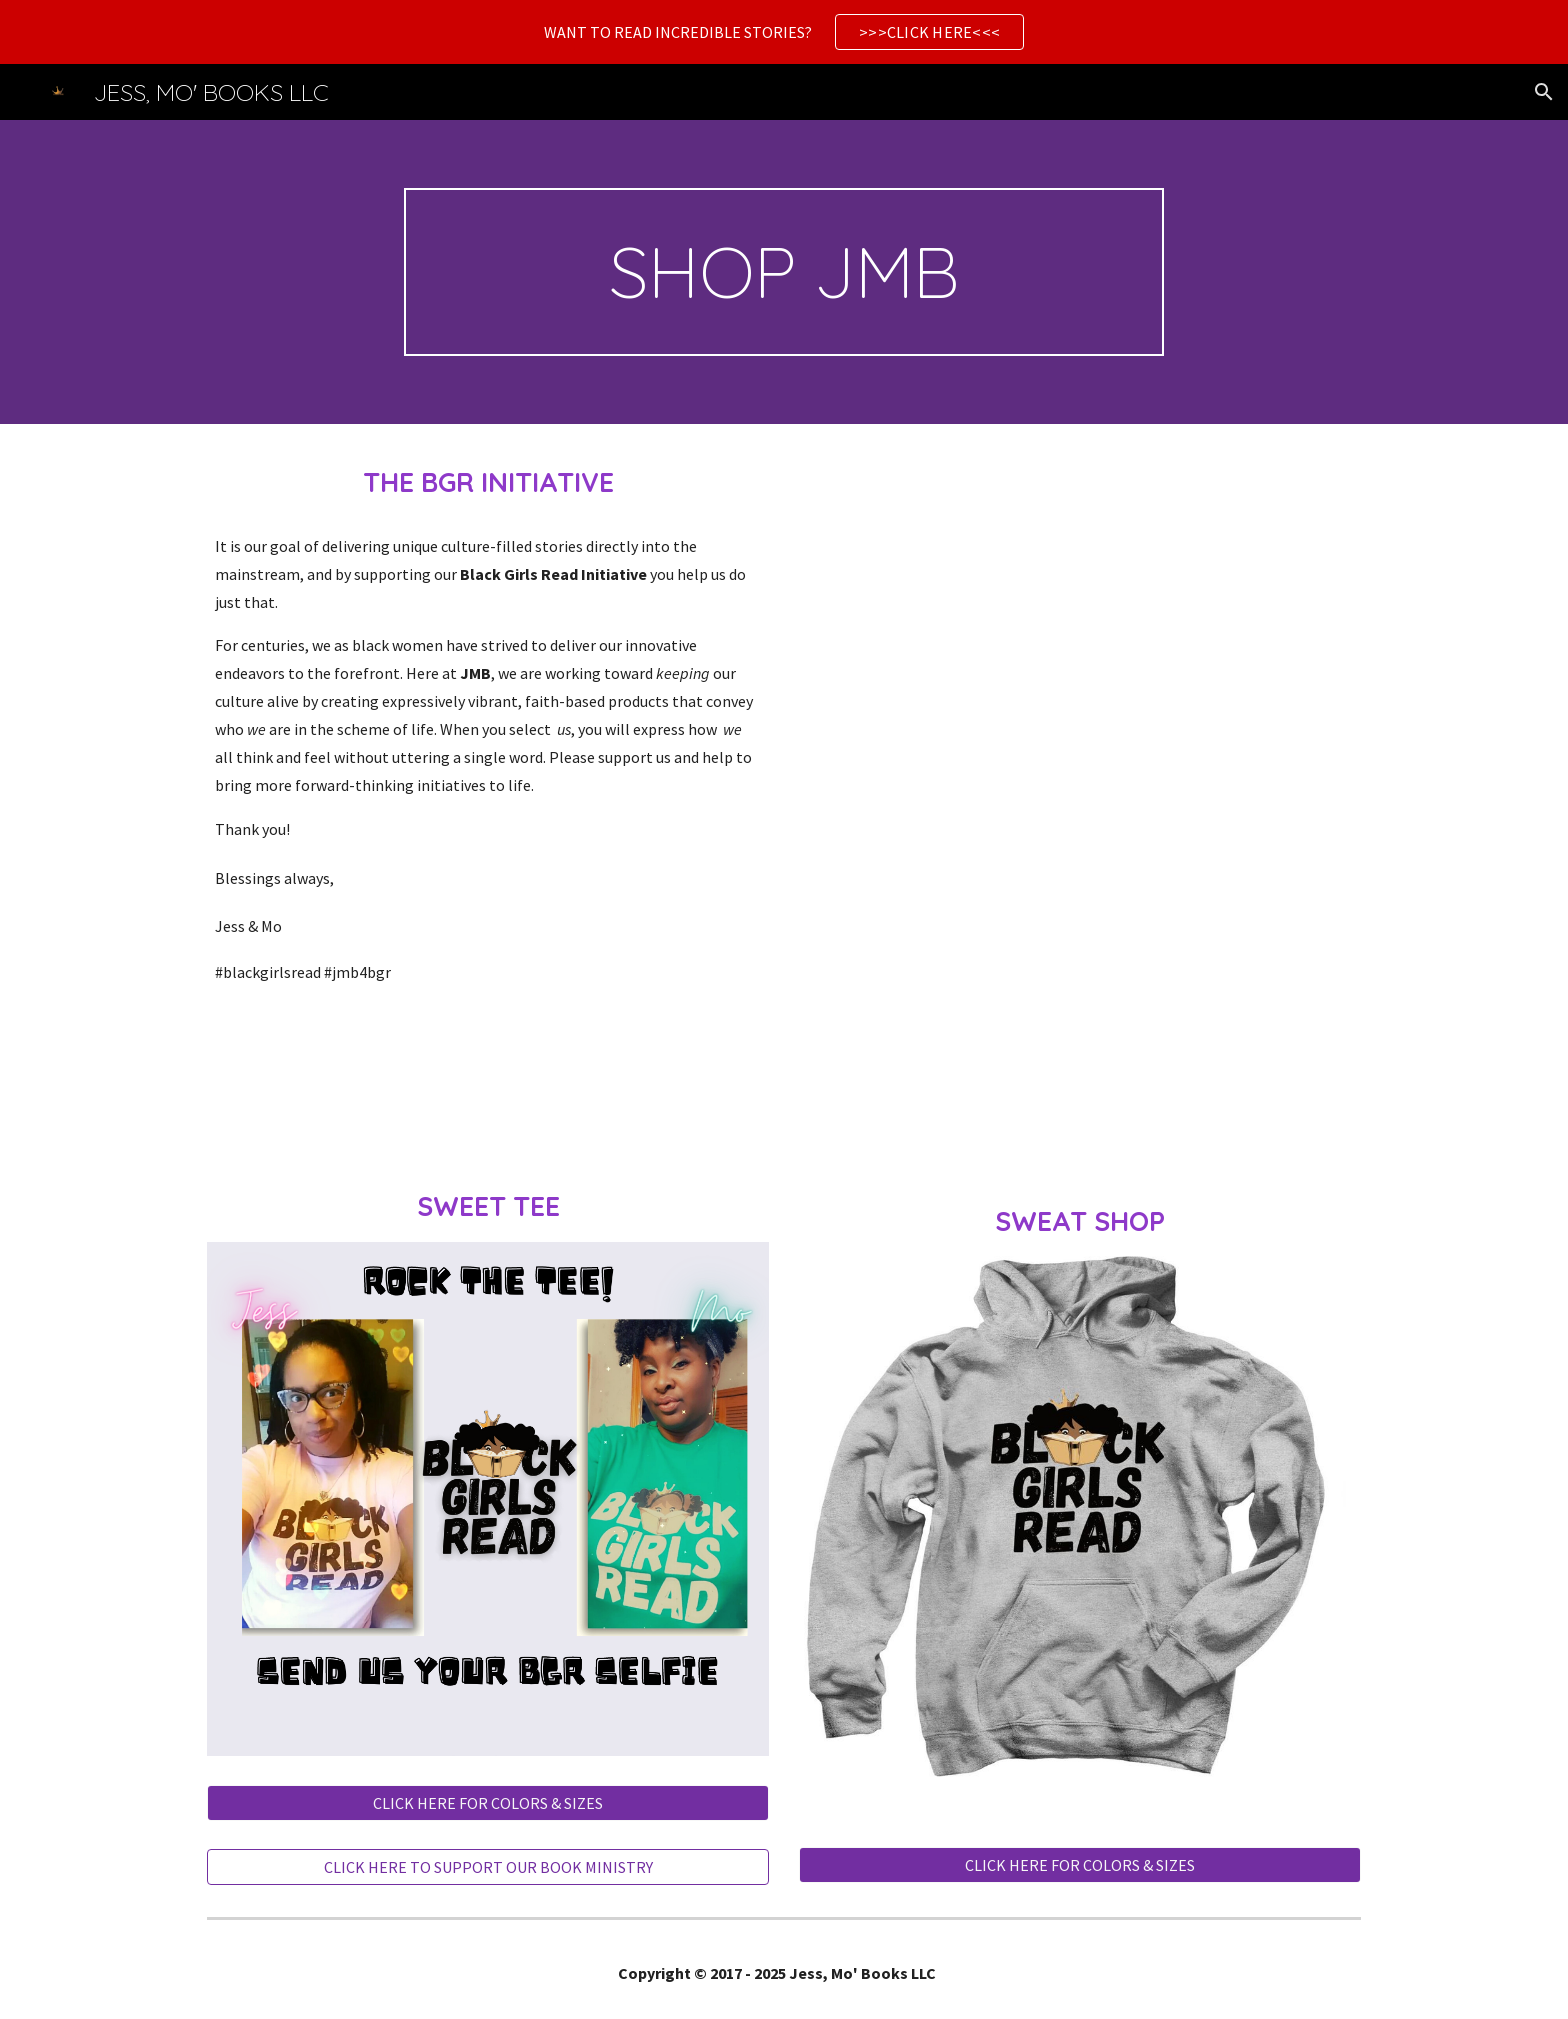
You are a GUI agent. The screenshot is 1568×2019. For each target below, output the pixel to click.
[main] (784, 272)
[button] (1544, 92)
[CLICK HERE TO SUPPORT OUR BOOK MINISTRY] (488, 1867)
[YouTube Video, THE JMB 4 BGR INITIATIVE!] (1080, 701)
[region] (784, 32)
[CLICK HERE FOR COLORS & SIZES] (488, 1803)
